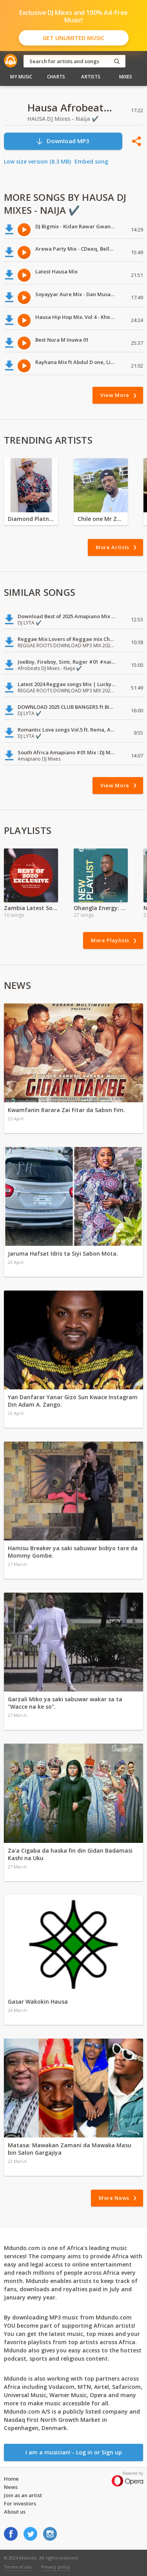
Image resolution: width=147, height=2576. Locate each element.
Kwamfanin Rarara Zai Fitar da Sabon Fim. (66, 1110)
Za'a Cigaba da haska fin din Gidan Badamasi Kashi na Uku (70, 1854)
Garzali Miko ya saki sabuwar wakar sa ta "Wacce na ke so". (65, 1702)
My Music (21, 76)
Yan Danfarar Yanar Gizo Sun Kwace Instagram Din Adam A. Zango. (73, 1400)
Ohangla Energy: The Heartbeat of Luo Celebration (101, 908)
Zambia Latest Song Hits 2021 (31, 908)
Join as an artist (23, 2495)
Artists (90, 76)
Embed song (91, 161)
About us (14, 2511)
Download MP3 (62, 141)
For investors (20, 2503)
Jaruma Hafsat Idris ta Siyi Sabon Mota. (63, 1253)
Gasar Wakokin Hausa (38, 2001)
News (11, 2486)
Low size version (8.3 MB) (37, 161)
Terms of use (18, 2567)
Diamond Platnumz (31, 518)
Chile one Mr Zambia (101, 518)
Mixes (125, 76)
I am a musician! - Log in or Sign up (73, 2452)
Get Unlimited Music (73, 38)
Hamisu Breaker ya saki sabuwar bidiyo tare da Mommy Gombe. (73, 1551)
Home (11, 2478)
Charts (56, 76)
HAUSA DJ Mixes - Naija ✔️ (62, 118)
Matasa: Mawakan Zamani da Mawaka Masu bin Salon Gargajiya (69, 2148)
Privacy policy (55, 2567)
